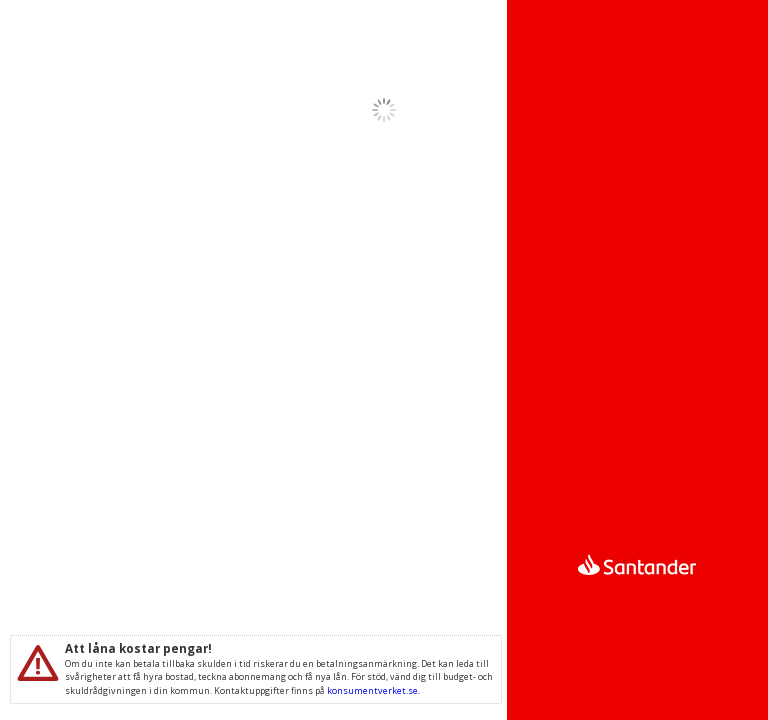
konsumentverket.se (372, 690)
